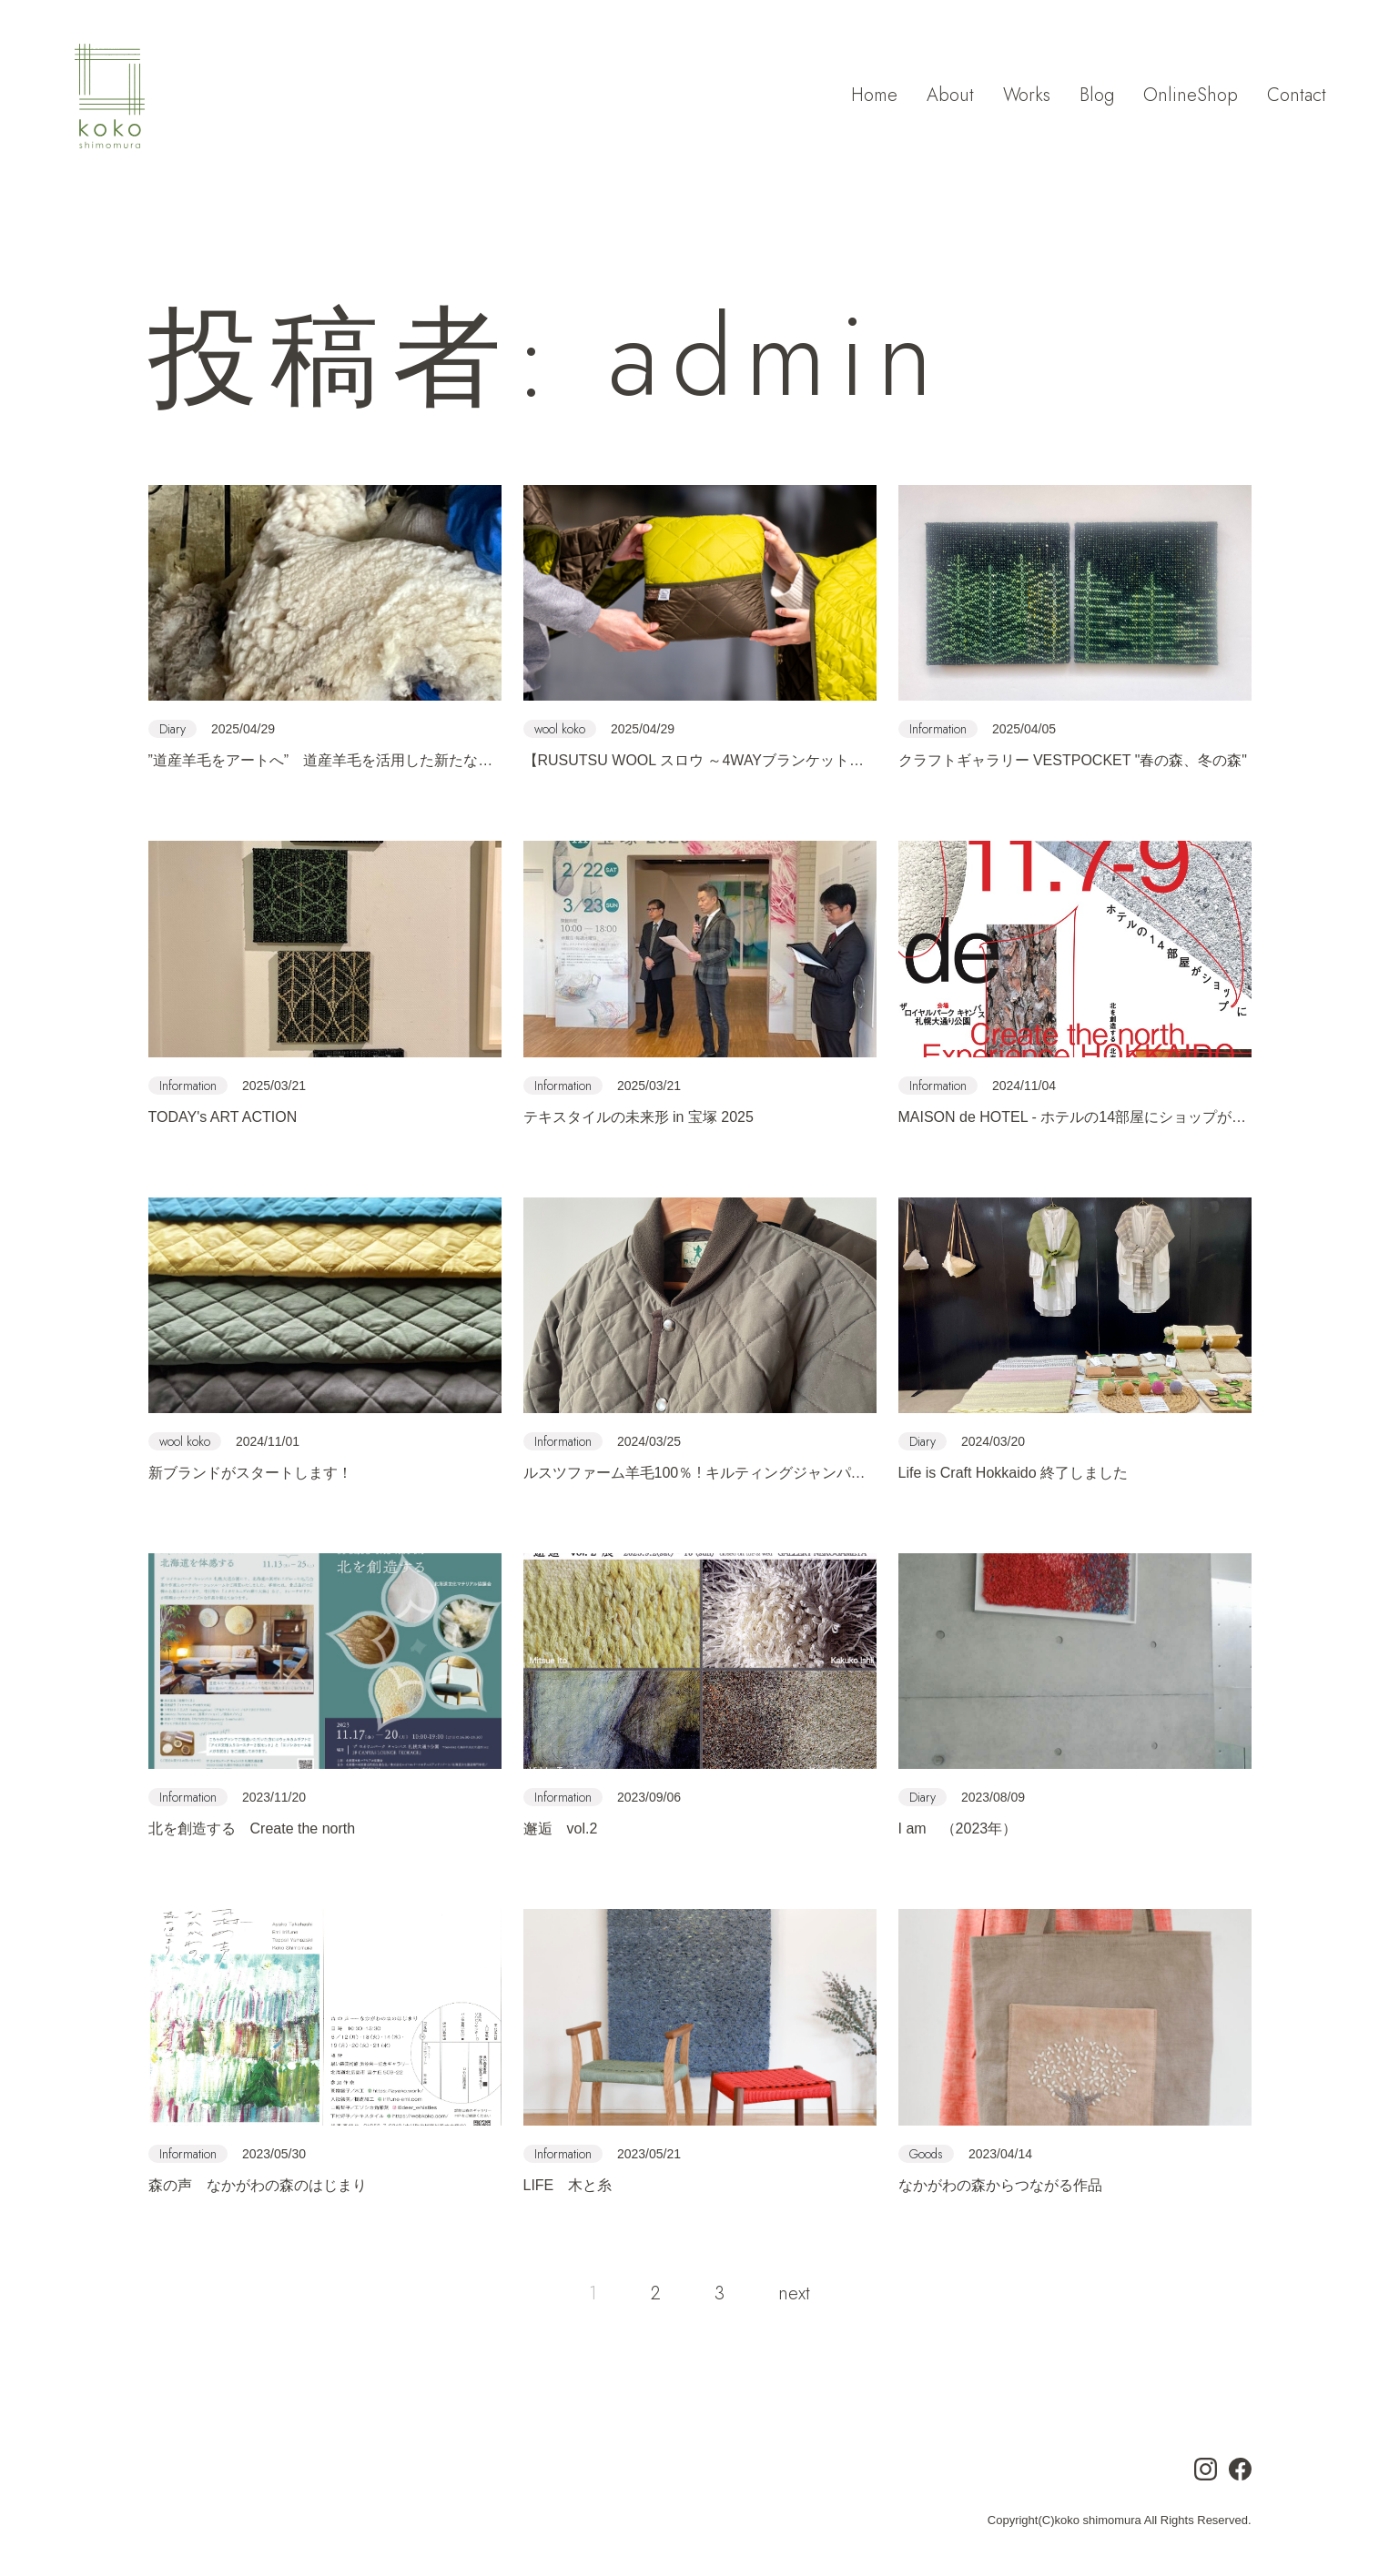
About (950, 98)
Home (874, 98)
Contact (1296, 98)
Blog (1097, 98)
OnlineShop (1190, 98)
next (794, 2294)
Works (1026, 98)
